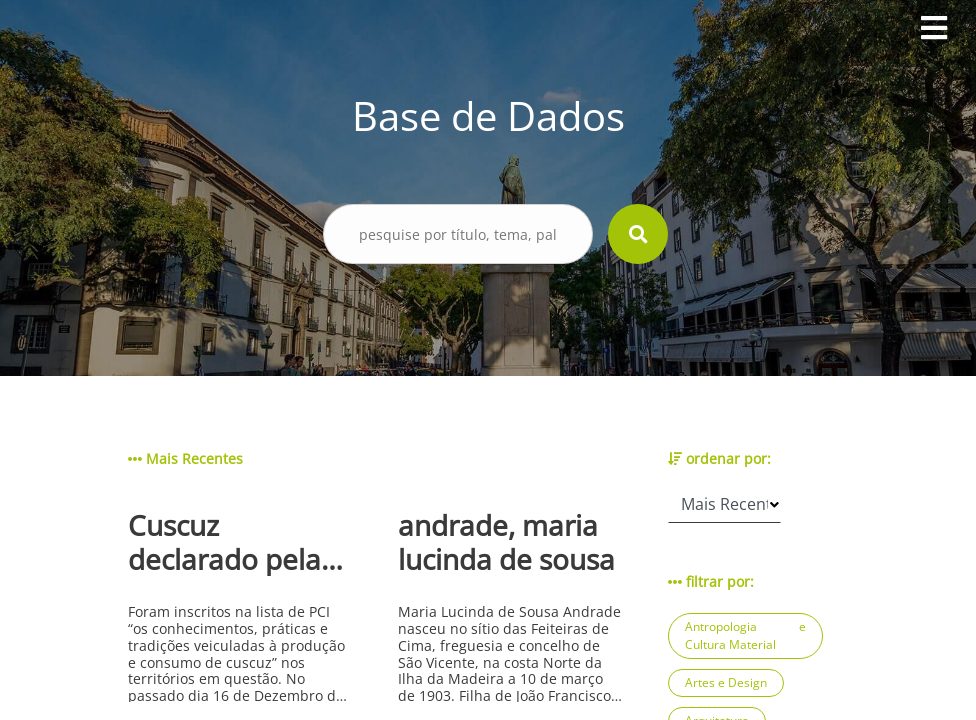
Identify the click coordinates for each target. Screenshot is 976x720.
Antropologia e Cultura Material (745, 635)
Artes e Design (726, 682)
